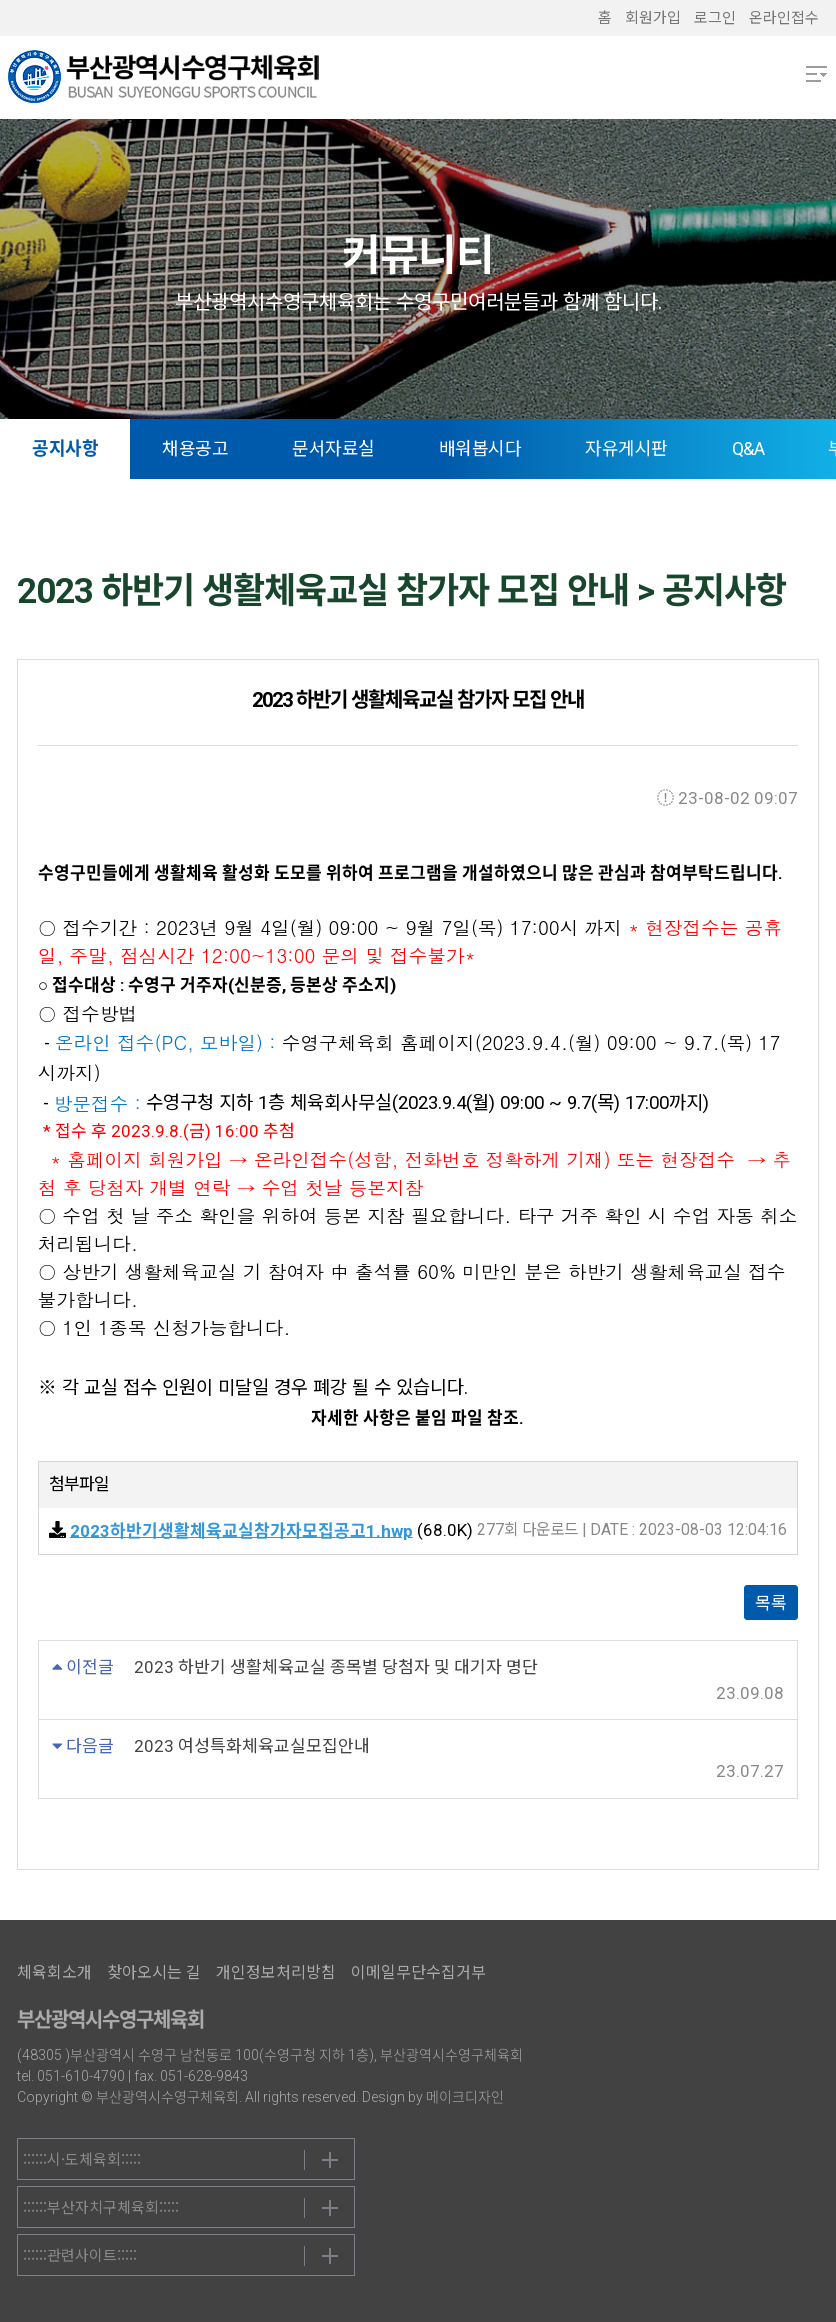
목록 (771, 1603)
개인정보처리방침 (276, 1972)
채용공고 (195, 448)
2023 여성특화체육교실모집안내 (252, 1746)
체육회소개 (54, 1972)
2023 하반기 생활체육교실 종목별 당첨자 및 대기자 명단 (336, 1667)
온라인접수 (784, 18)
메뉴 (816, 74)
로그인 (715, 18)
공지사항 (65, 448)
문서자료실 (333, 448)
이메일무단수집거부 (418, 1972)
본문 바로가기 (0, 0)
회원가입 (653, 18)
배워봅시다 (480, 448)
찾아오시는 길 (154, 1972)
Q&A (748, 448)
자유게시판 (626, 448)
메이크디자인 (465, 2097)
